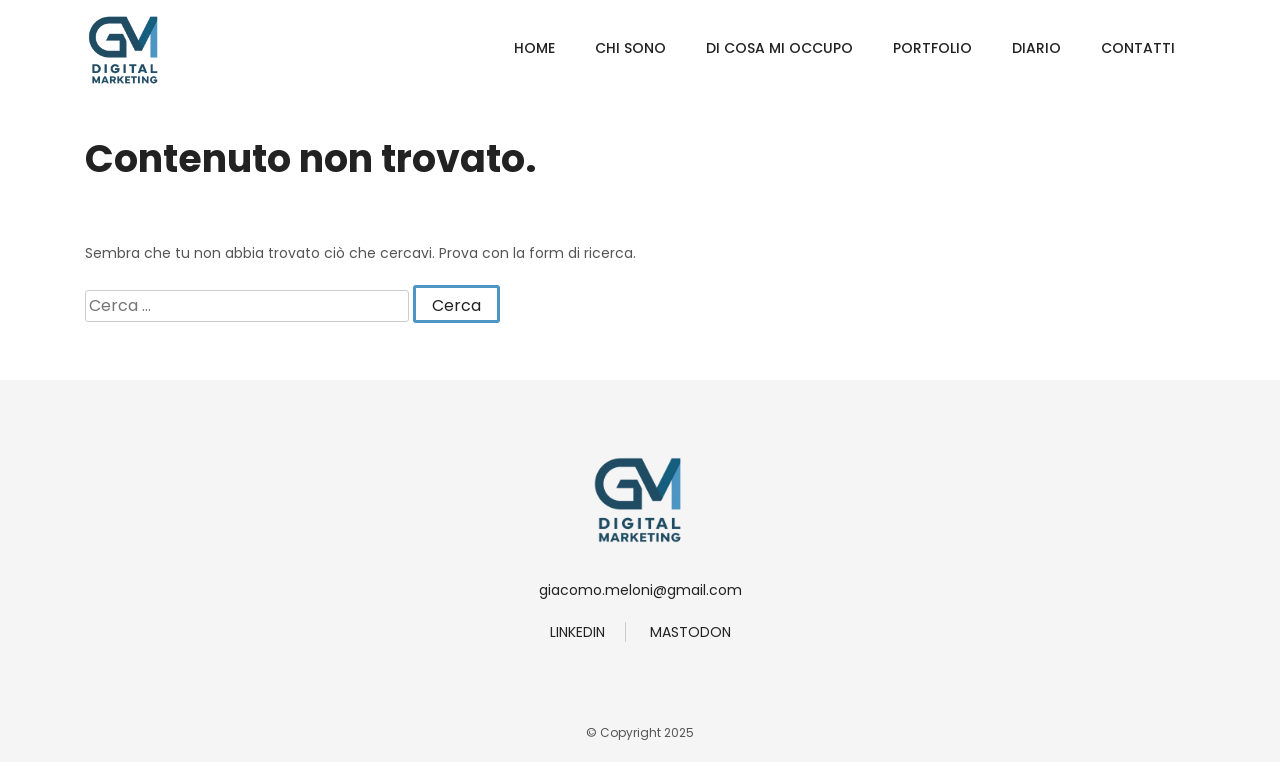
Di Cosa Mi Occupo (779, 48)
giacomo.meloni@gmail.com (640, 590)
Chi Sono (630, 48)
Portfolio (932, 48)
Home (534, 48)
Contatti (1138, 48)
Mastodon (690, 632)
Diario (1036, 48)
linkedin (577, 632)
